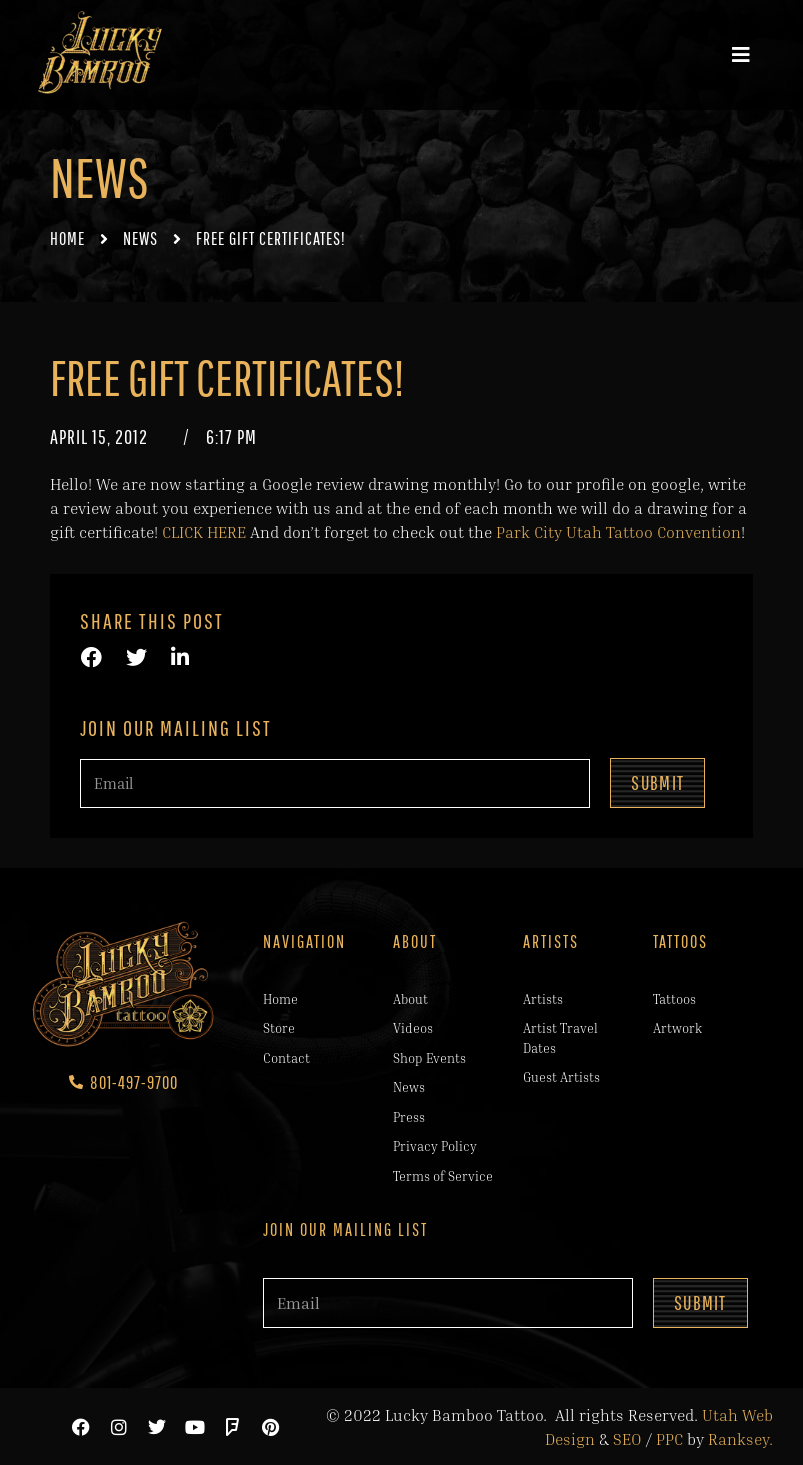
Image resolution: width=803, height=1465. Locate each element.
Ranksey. (740, 1438)
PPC (669, 1438)
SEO (627, 1438)
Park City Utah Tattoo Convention (618, 532)
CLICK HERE (204, 532)
